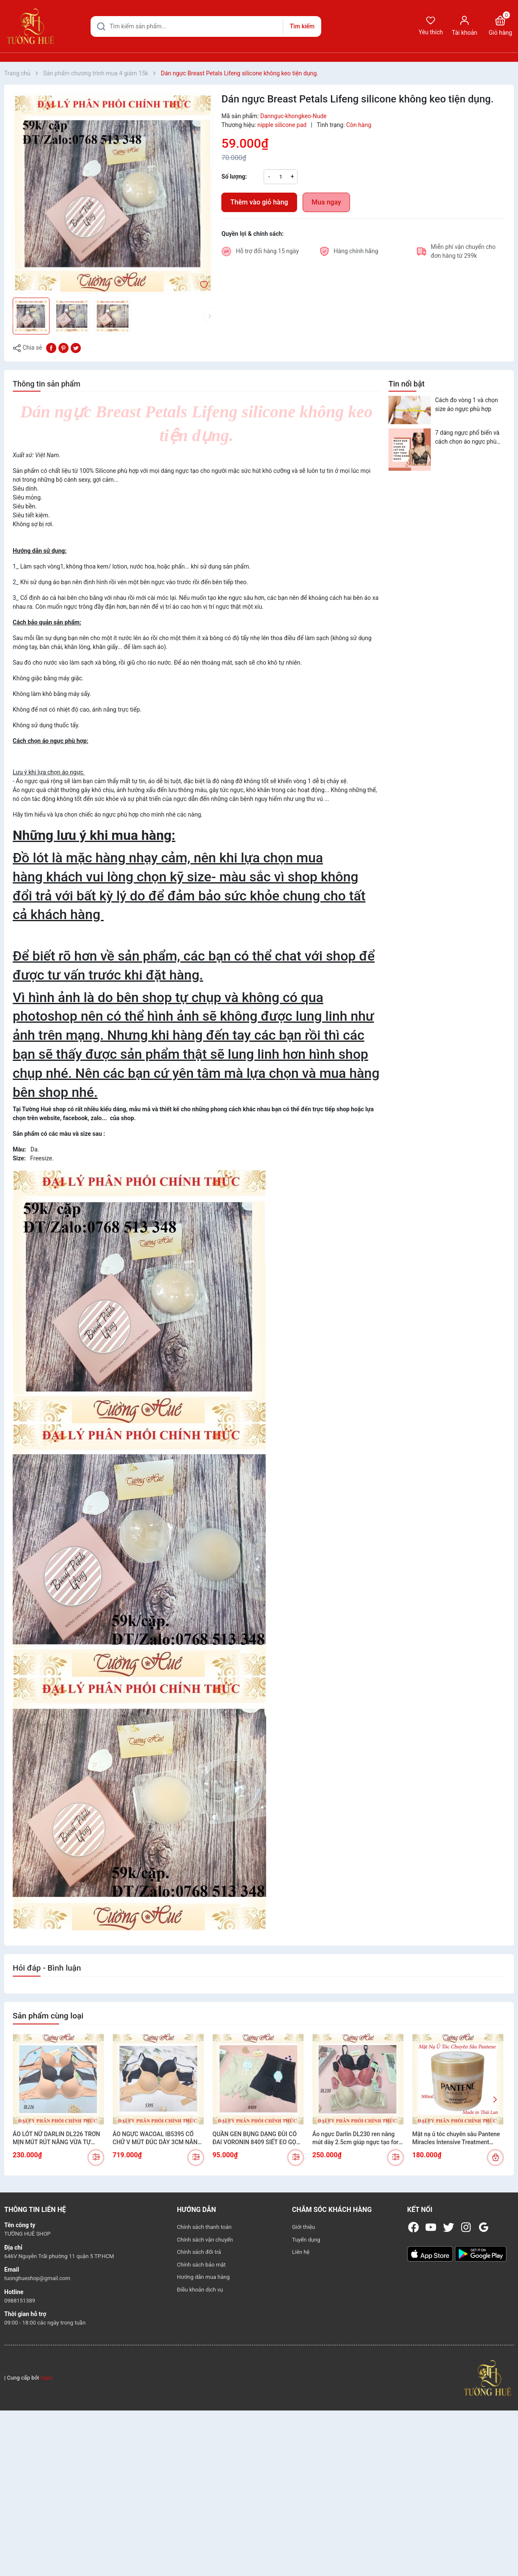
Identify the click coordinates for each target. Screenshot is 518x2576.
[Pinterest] (63, 347)
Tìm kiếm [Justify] (302, 26)
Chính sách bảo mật (201, 2264)
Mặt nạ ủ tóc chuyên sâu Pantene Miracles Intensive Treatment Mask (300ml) (456, 2139)
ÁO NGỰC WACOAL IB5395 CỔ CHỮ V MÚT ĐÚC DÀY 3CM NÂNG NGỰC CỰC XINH (157, 2139)
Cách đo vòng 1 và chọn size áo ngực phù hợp (466, 404)
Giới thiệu (303, 2227)
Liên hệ (301, 2252)
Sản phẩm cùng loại (48, 2016)
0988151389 (19, 2300)
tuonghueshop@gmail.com (37, 2278)
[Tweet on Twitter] (76, 347)
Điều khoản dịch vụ (200, 2289)
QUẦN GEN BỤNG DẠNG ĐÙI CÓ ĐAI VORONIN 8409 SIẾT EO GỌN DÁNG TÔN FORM (256, 2139)
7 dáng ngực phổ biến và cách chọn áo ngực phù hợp (467, 437)
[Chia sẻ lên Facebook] (51, 347)
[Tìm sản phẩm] (206, 26)
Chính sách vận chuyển (205, 2239)
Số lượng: (234, 176)
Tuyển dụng (306, 2239)
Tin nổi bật (406, 383)
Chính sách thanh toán (204, 2227)
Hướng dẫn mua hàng (203, 2277)
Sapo (46, 2377)
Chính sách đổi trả (199, 2252)
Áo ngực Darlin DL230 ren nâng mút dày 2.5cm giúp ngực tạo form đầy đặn (358, 2139)
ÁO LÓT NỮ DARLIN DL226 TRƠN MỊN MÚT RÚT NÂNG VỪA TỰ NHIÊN (56, 2139)
